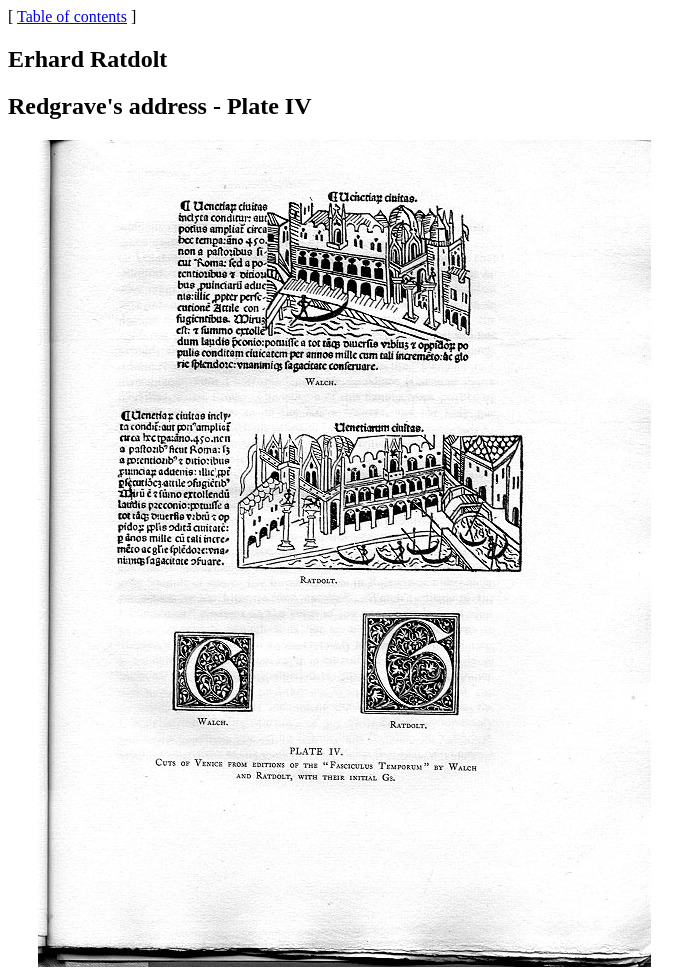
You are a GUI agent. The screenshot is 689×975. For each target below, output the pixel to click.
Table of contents (72, 16)
